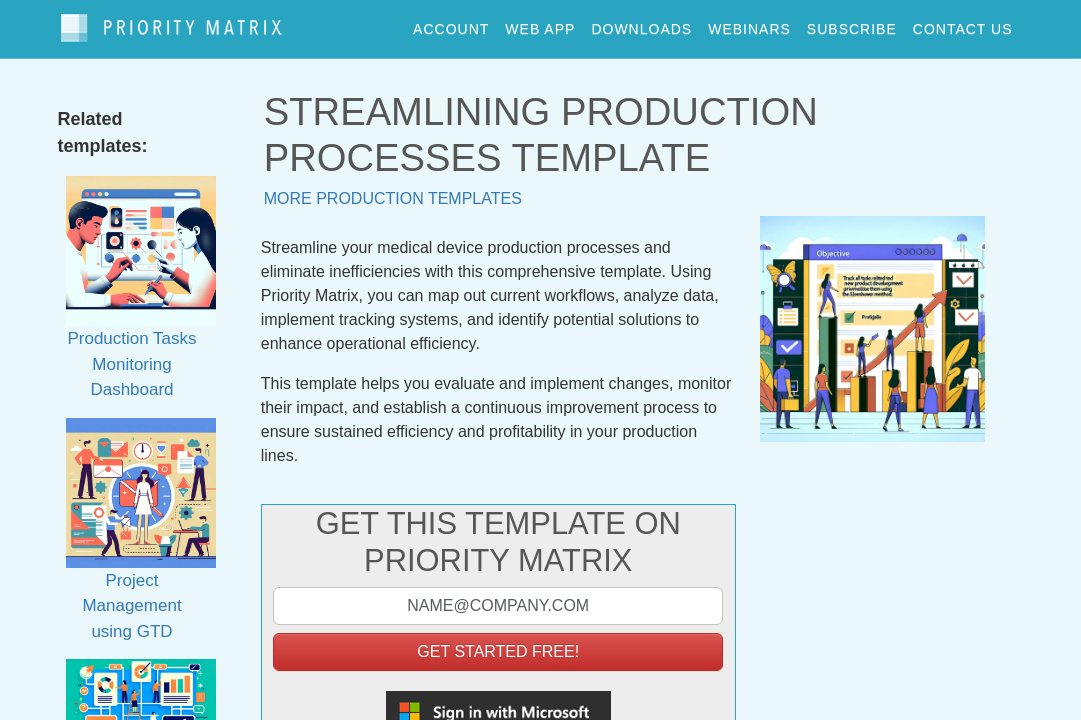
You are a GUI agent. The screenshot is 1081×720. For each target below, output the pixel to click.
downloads (641, 24)
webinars (749, 24)
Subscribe (852, 24)
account (451, 24)
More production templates (393, 189)
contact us (963, 24)
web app (540, 24)
